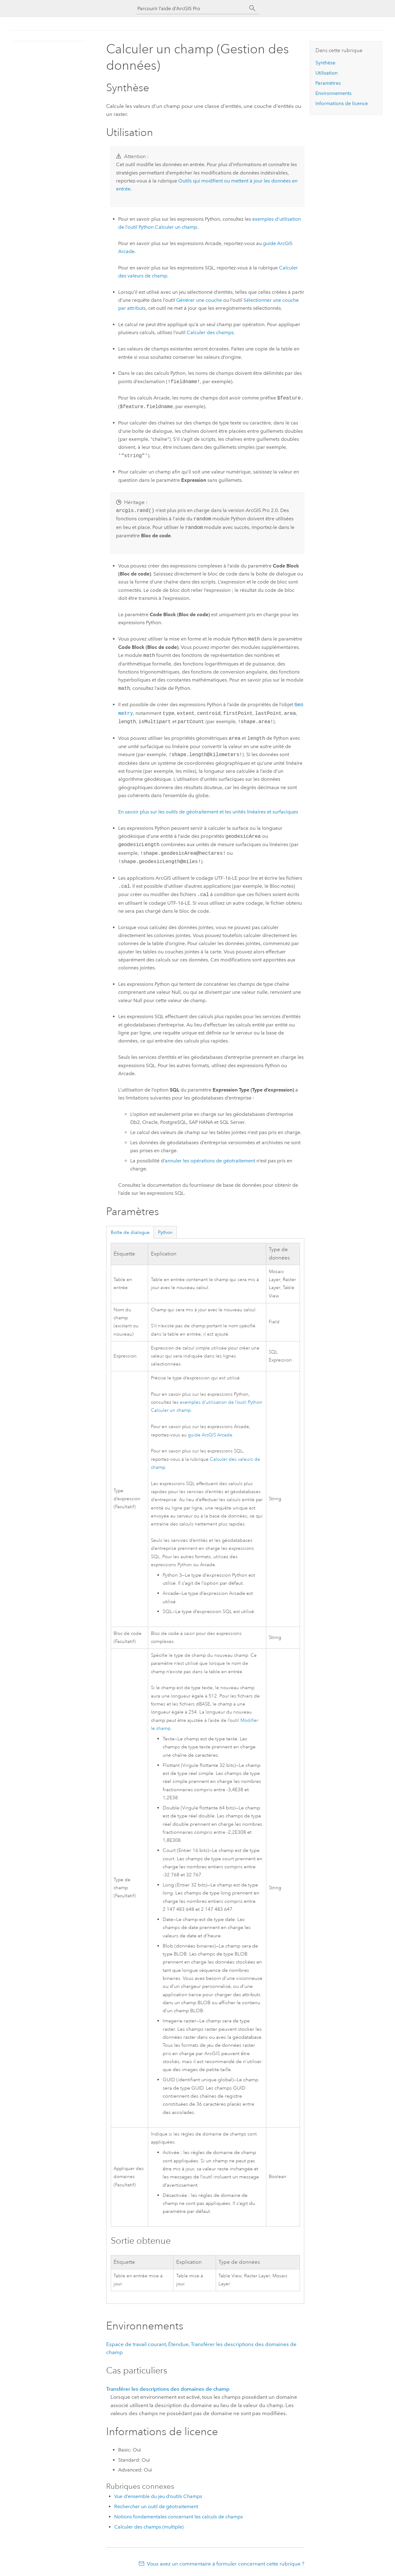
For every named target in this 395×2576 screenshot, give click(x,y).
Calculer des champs (210, 332)
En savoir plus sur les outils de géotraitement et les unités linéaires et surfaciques (208, 812)
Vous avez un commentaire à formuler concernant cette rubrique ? (225, 2564)
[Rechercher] (252, 8)
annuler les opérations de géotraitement (210, 1161)
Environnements (333, 93)
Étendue (178, 2344)
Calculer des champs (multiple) (149, 2527)
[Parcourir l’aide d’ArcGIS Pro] (191, 8)
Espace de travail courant (136, 2344)
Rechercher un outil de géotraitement (156, 2506)
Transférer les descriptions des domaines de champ (168, 2389)
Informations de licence (341, 103)
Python (165, 1232)
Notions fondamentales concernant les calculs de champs (178, 2517)
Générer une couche (199, 300)
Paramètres (328, 83)
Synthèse (325, 63)
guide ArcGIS (210, 1435)
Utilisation (326, 73)
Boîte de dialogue (130, 1232)
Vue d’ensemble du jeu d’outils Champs (158, 2496)
